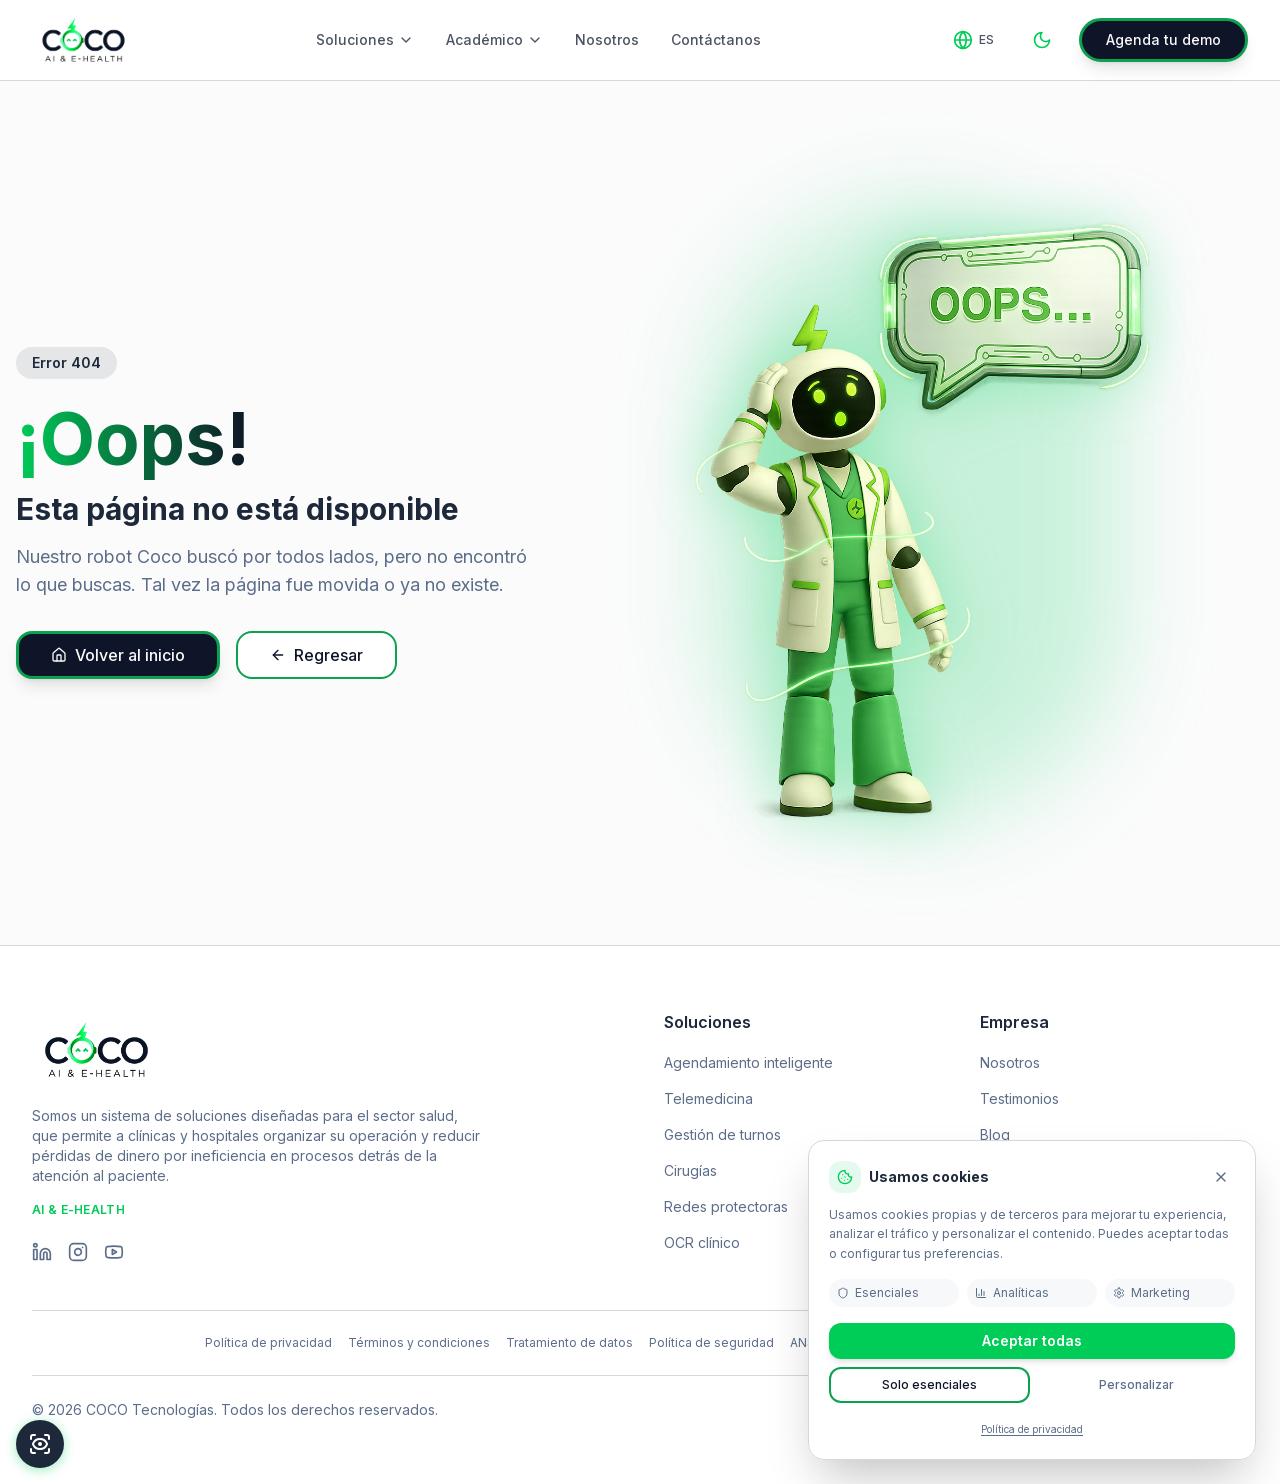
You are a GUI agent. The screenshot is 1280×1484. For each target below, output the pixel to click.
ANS (802, 1342)
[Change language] (973, 40)
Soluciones (365, 39)
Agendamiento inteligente (748, 1062)
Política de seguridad (711, 1342)
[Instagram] (78, 1252)
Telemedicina (708, 1098)
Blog (995, 1134)
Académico (494, 39)
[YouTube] (114, 1252)
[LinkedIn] (42, 1252)
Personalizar (1136, 1384)
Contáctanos (716, 39)
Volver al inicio (118, 655)
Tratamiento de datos (569, 1342)
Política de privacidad (1032, 1429)
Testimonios (1019, 1098)
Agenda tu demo (1163, 39)
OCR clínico (702, 1242)
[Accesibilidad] (40, 1444)
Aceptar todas (1032, 1340)
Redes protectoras (726, 1206)
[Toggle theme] (1042, 40)
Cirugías (690, 1170)
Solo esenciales (929, 1384)
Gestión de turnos (722, 1134)
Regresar (316, 655)
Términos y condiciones (419, 1342)
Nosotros (607, 39)
